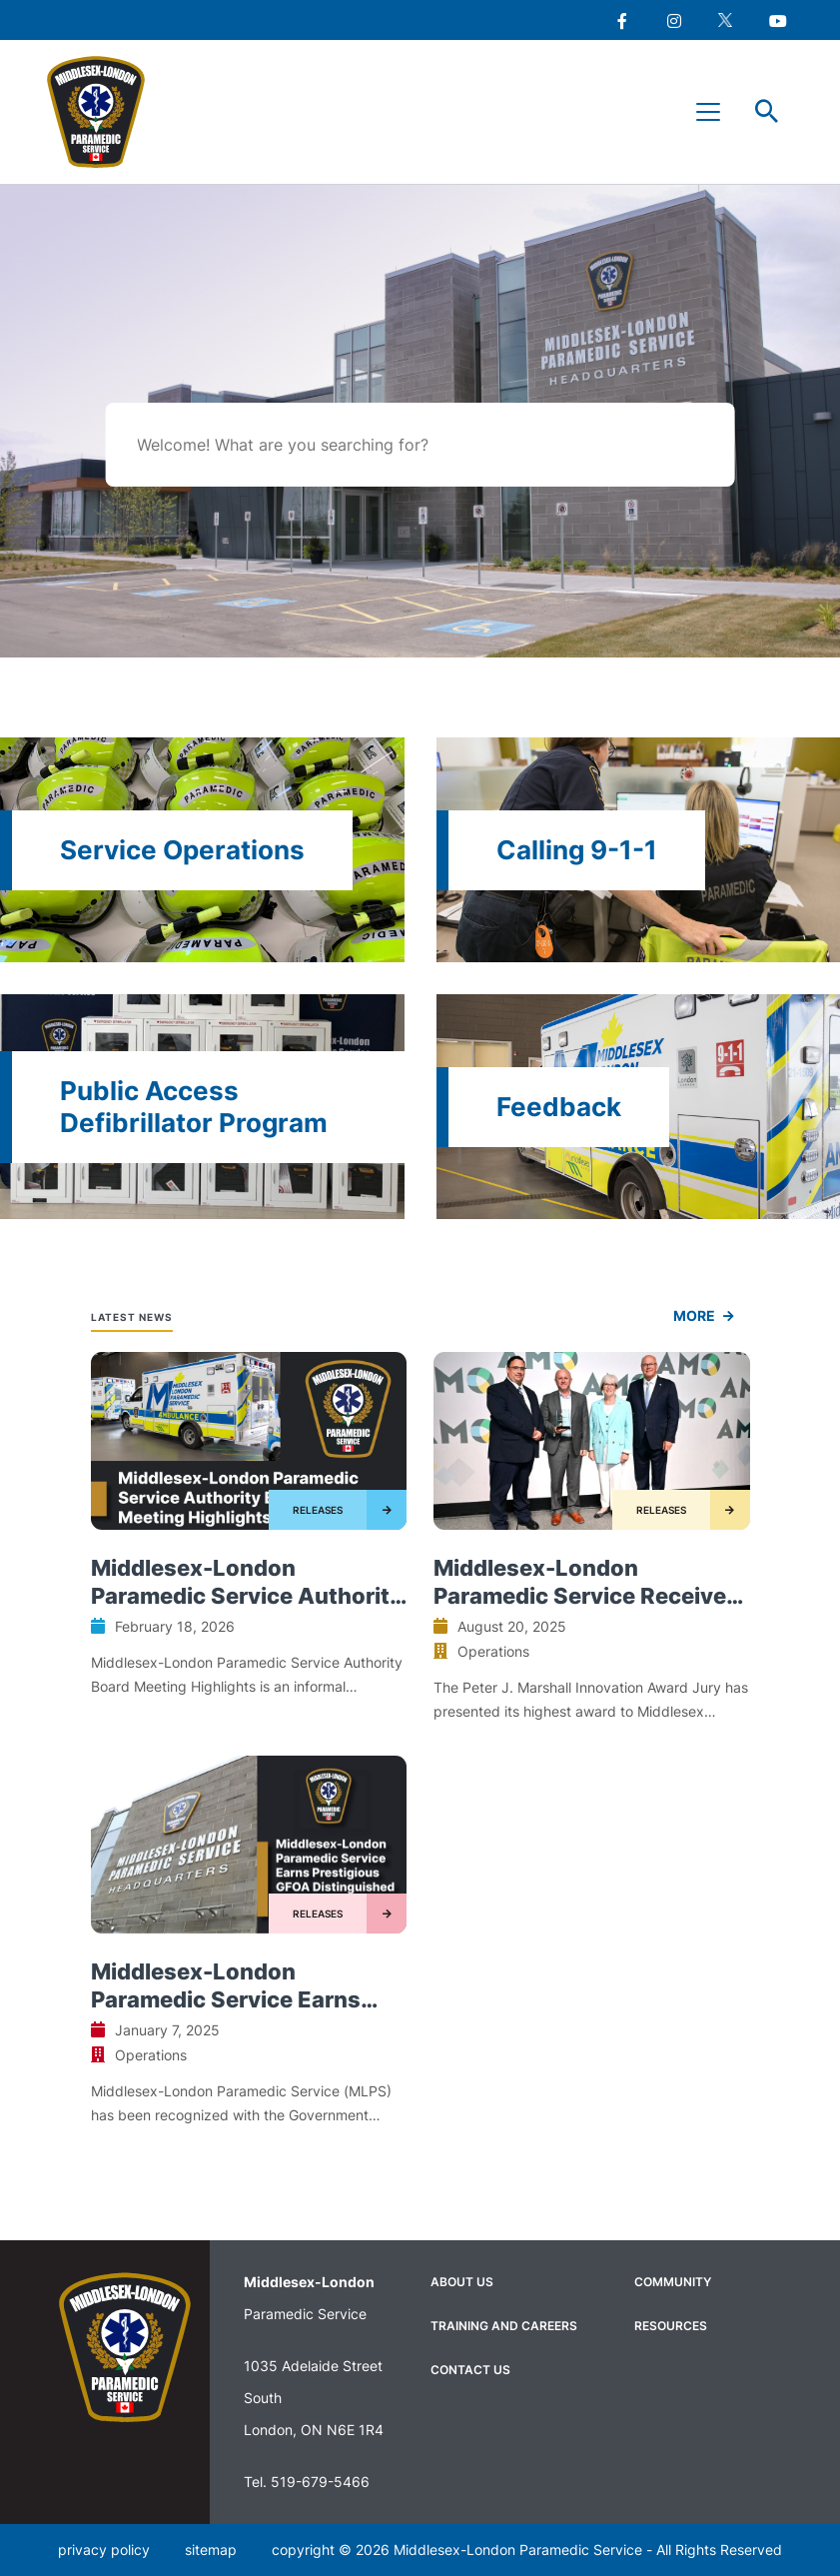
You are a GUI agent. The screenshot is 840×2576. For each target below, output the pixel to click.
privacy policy (104, 2549)
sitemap (211, 2549)
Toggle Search (767, 112)
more (694, 1315)
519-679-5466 (320, 2481)
